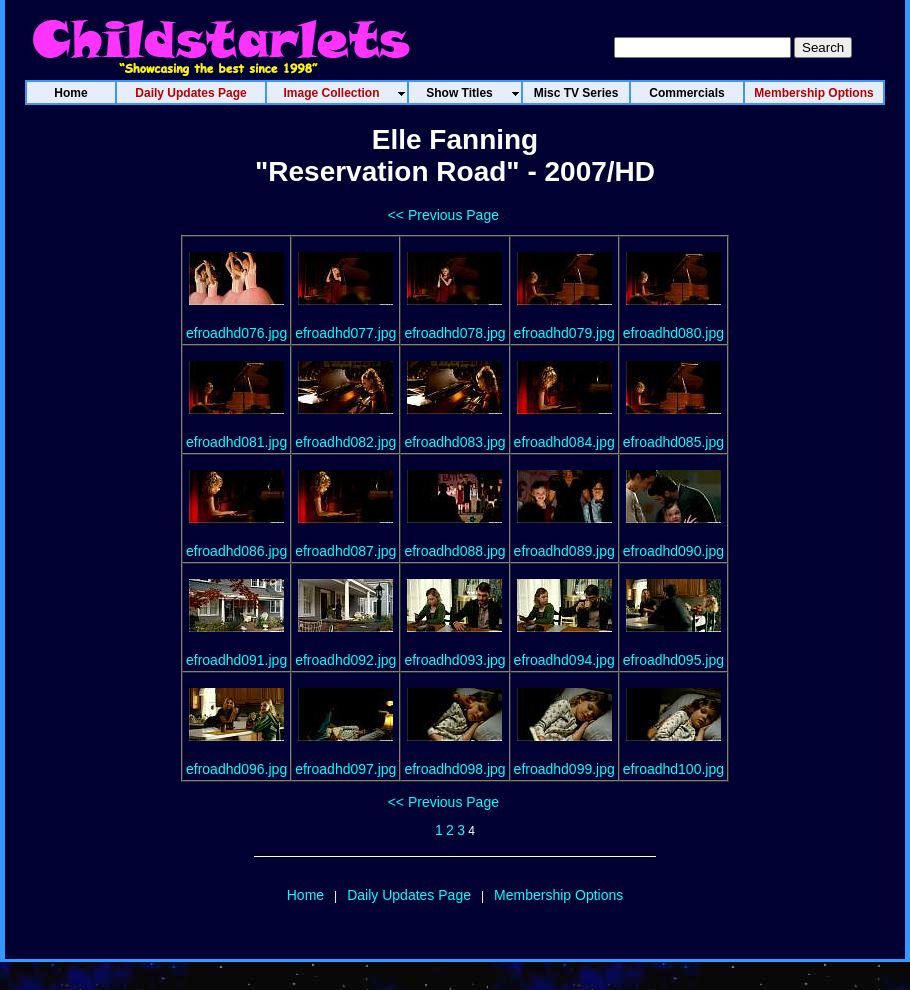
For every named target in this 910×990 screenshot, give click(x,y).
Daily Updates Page (409, 895)
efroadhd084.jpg (564, 442)
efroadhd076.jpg (236, 333)
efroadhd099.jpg (564, 769)
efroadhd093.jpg (454, 660)
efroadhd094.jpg (564, 660)
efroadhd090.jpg (673, 551)
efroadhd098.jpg (454, 769)
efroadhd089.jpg (564, 551)
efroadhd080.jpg (673, 333)
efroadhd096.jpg (236, 769)
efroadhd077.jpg (345, 333)
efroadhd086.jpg (236, 551)
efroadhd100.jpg (673, 769)
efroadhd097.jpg (345, 769)
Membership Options (558, 895)
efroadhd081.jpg (236, 442)
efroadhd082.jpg (345, 442)
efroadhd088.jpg (454, 551)
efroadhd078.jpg (454, 333)
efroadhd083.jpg (454, 442)
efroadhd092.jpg (345, 660)
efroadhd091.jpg (236, 660)
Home (305, 895)
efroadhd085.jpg (673, 442)
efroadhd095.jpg (673, 660)
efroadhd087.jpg (345, 551)
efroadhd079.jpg (564, 333)
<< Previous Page (443, 215)
